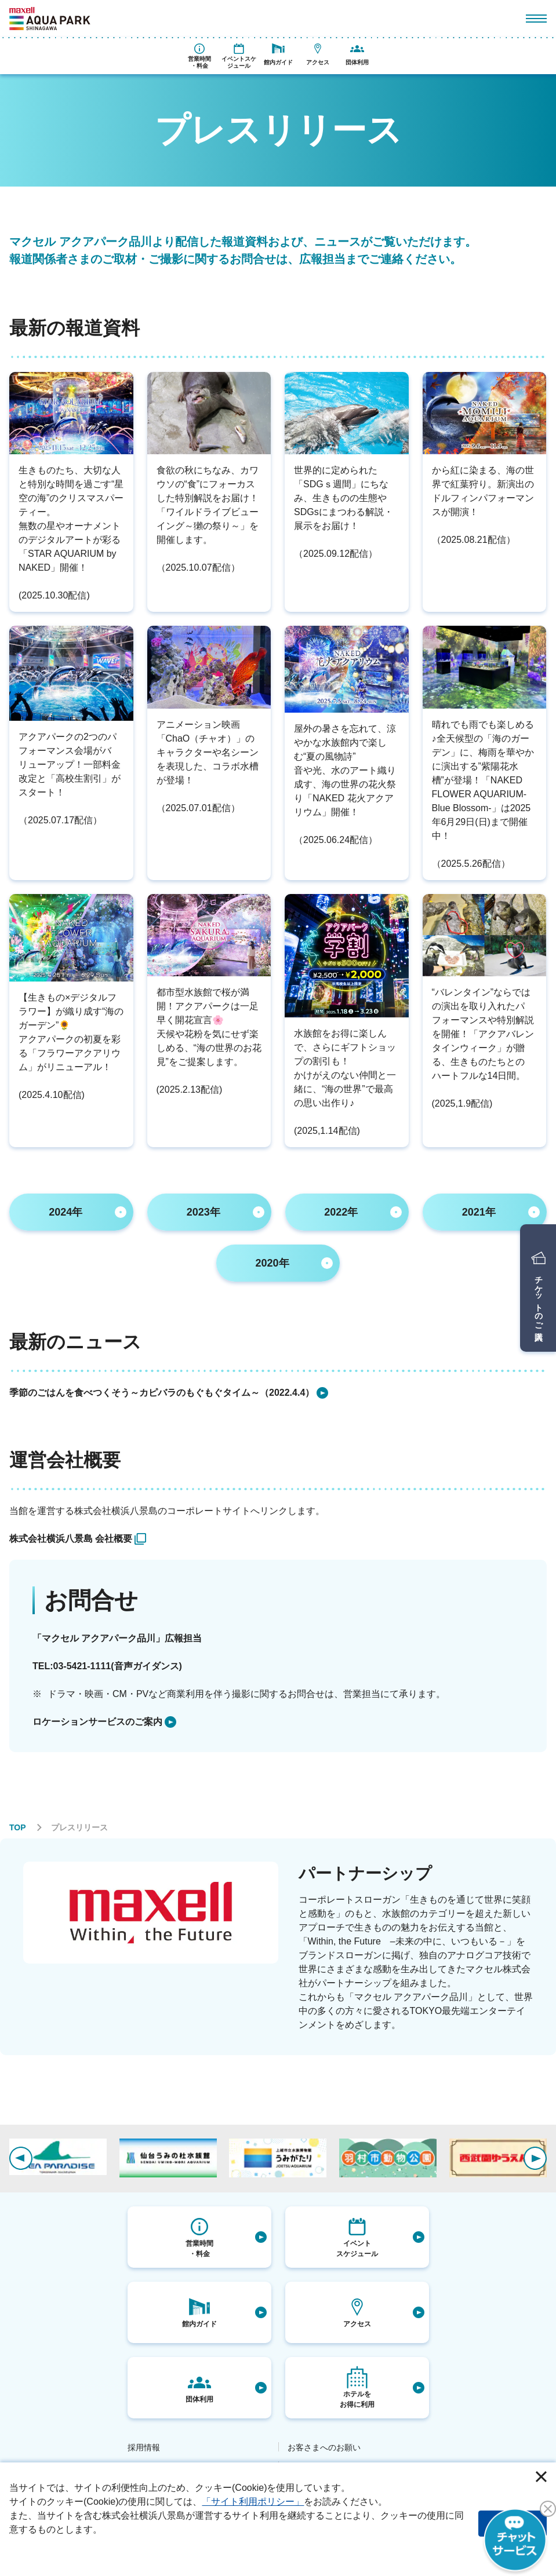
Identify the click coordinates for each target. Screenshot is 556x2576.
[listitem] (277, 1393)
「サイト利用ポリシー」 (253, 2501)
